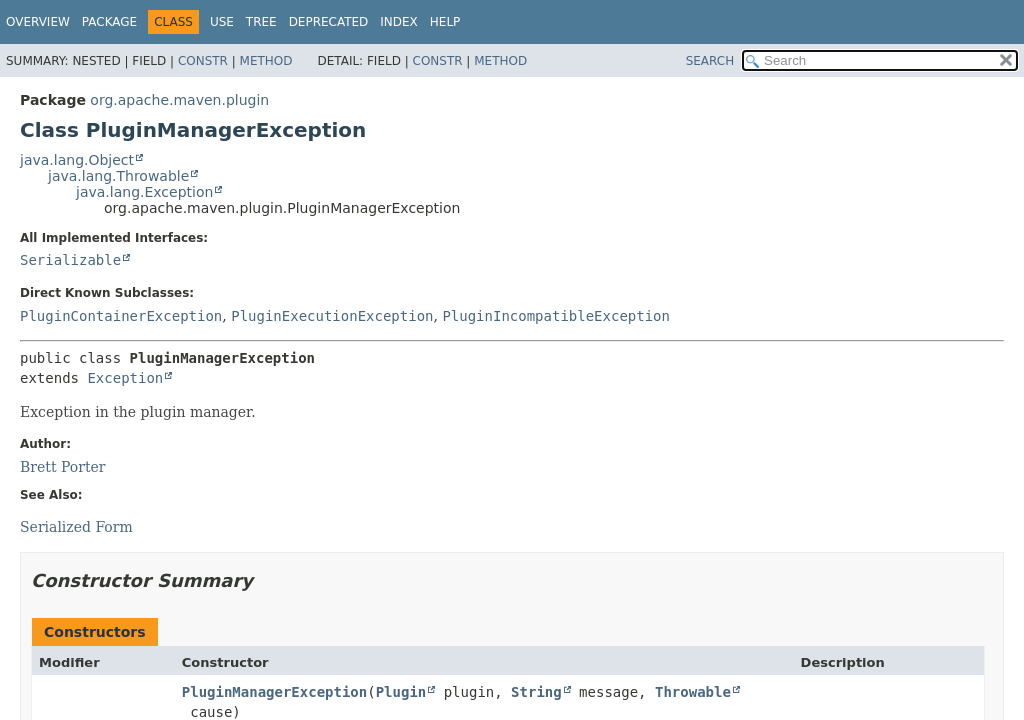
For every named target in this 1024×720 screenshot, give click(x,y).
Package (109, 22)
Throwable (693, 692)
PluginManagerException (274, 692)
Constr (203, 61)
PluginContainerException (121, 316)
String (536, 692)
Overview (38, 22)
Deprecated (329, 22)
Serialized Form (76, 527)
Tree (261, 22)
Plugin (401, 692)
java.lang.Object (77, 160)
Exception (125, 378)
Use (222, 22)
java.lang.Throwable (118, 176)
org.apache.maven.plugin (179, 100)
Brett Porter (63, 467)
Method (266, 61)
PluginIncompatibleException (556, 316)
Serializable (70, 260)
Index (399, 22)
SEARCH (710, 61)
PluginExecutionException (332, 316)
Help (445, 22)
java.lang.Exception (144, 192)
